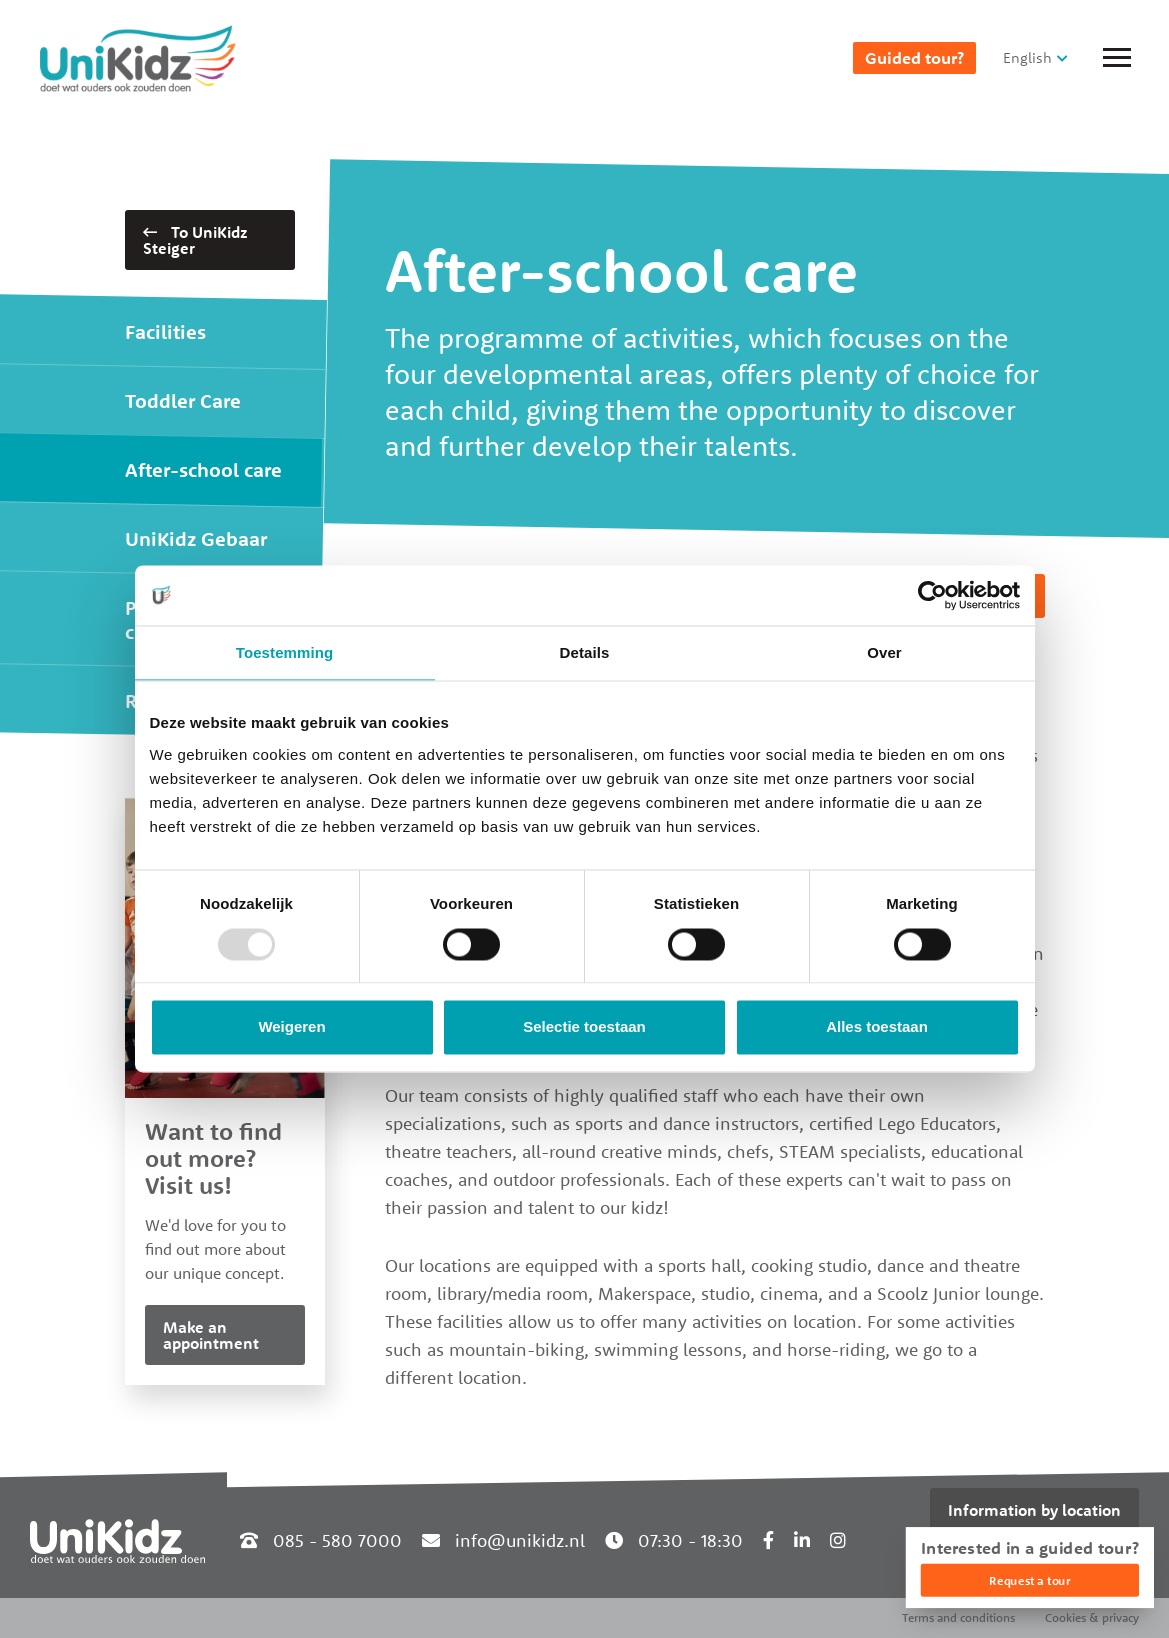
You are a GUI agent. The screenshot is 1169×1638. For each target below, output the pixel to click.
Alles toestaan (877, 1027)
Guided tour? (914, 58)
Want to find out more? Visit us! (213, 1158)
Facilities (165, 331)
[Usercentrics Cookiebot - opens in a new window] (932, 595)
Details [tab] (585, 652)
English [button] (1027, 57)
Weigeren (291, 1027)
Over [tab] (884, 652)
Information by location (1034, 1510)
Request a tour (1029, 1580)
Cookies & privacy (1092, 1617)
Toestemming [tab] (285, 652)
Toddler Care (183, 400)
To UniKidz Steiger (195, 240)
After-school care (203, 469)
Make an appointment (211, 1335)
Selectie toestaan (584, 1027)
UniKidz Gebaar (196, 538)
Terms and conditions (958, 1617)
